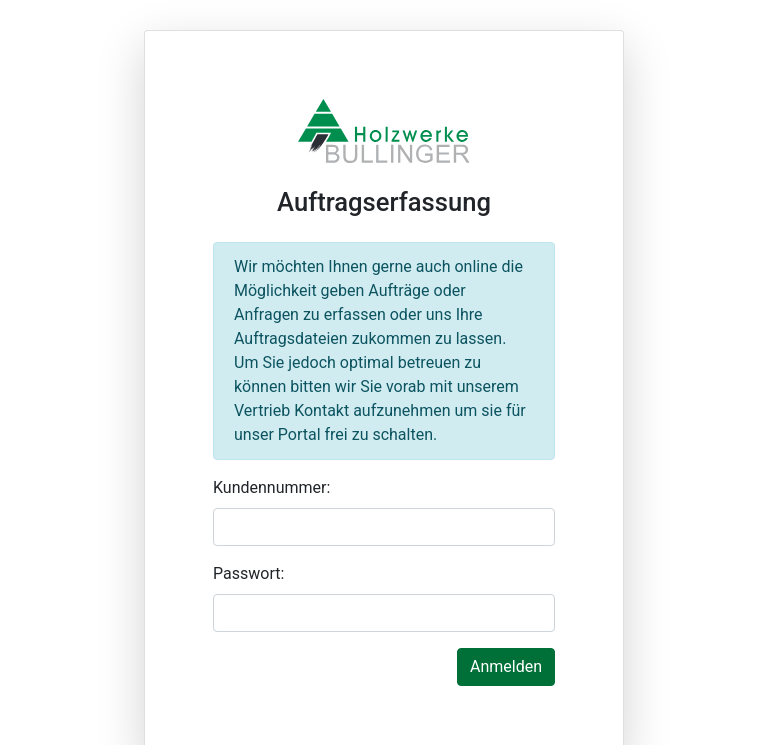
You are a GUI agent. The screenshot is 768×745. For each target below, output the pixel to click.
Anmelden (506, 666)
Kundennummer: (271, 487)
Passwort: (248, 573)
